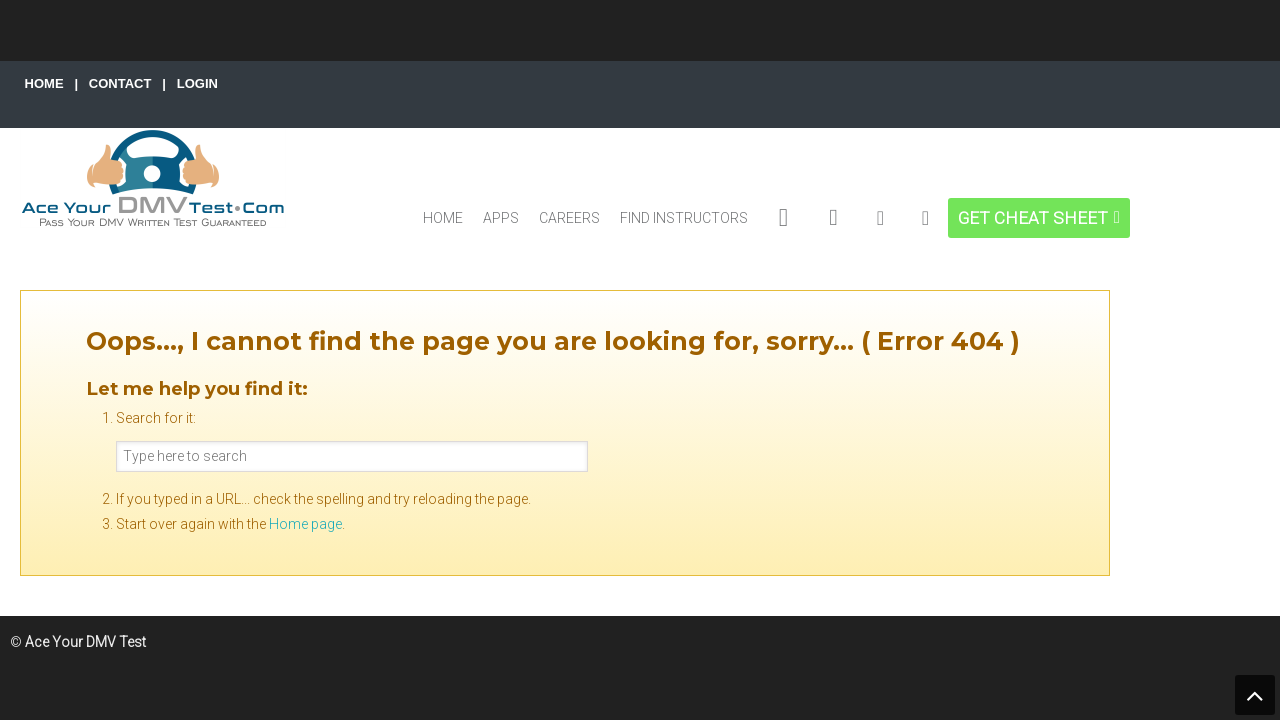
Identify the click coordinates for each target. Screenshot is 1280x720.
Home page (305, 524)
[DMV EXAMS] (783, 218)
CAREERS (569, 218)
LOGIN (197, 83)
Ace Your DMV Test (153, 178)
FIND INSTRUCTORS (684, 218)
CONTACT (120, 83)
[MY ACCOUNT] (925, 218)
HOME (44, 83)
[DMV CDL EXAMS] (880, 218)
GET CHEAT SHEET (1033, 218)
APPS (501, 218)
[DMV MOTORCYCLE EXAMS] (833, 218)
